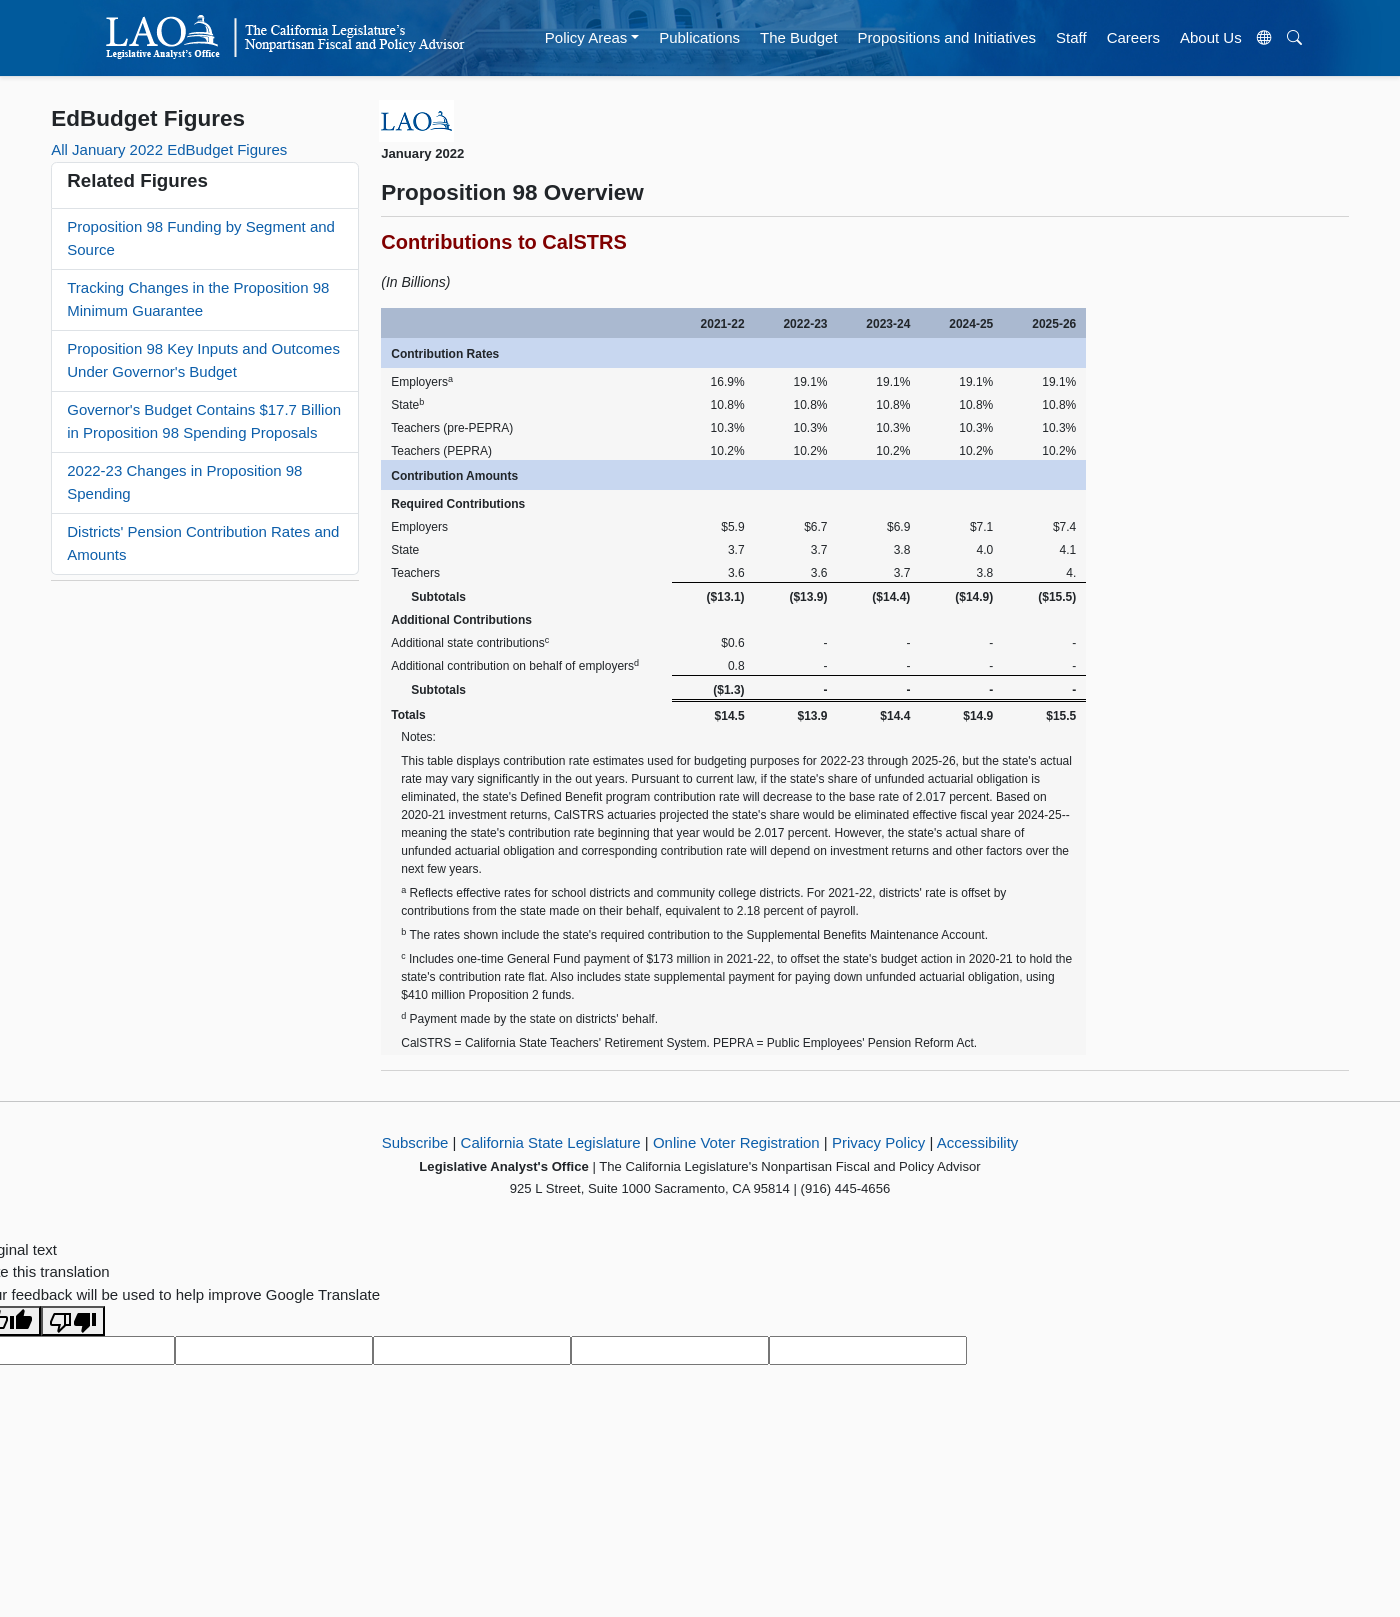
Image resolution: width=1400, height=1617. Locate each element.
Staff (1071, 37)
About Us (1211, 37)
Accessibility (978, 1142)
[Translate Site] (1264, 38)
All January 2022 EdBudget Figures (169, 149)
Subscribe (415, 1142)
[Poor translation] (73, 1321)
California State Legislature (551, 1142)
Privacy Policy (878, 1142)
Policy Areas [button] (586, 37)
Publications (699, 37)
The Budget (799, 37)
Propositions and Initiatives (947, 37)
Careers (1133, 37)
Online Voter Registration (736, 1142)
